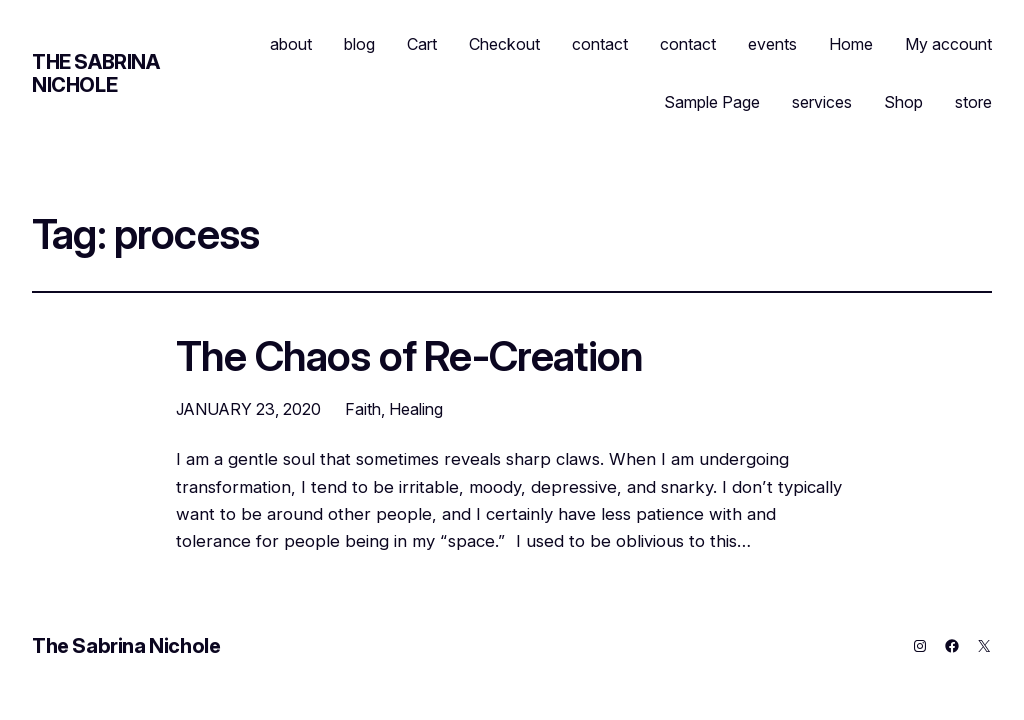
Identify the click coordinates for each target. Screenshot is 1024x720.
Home (851, 44)
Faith (363, 409)
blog (359, 44)
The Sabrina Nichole (96, 73)
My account (948, 44)
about (291, 44)
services (822, 102)
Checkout (504, 44)
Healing (416, 409)
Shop (903, 102)
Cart (422, 44)
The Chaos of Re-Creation (409, 357)
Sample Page (712, 102)
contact (600, 44)
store (973, 102)
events (772, 44)
